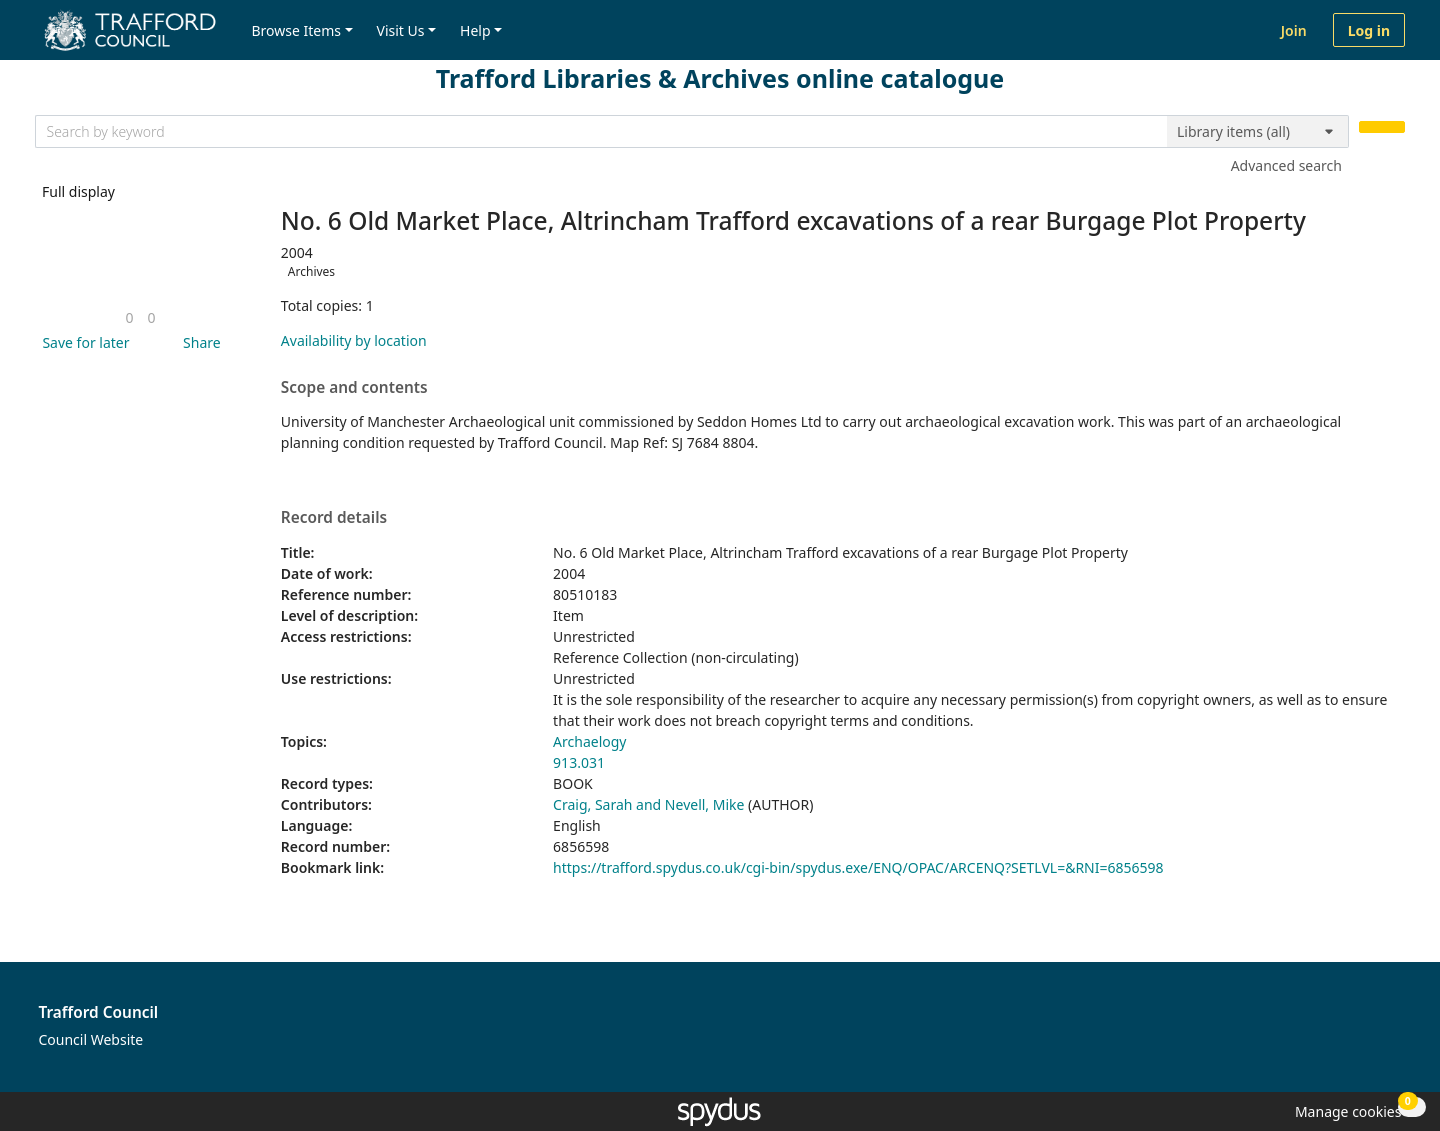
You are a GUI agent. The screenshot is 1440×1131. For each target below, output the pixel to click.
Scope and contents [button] (354, 388)
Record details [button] (334, 518)
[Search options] (1258, 132)
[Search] (1382, 127)
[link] (129, 317)
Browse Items (296, 30)
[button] (82, 342)
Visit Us (401, 30)
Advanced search (1286, 165)
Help (475, 30)
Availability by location (354, 340)
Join (1294, 30)
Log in (1369, 30)
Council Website (91, 1039)
